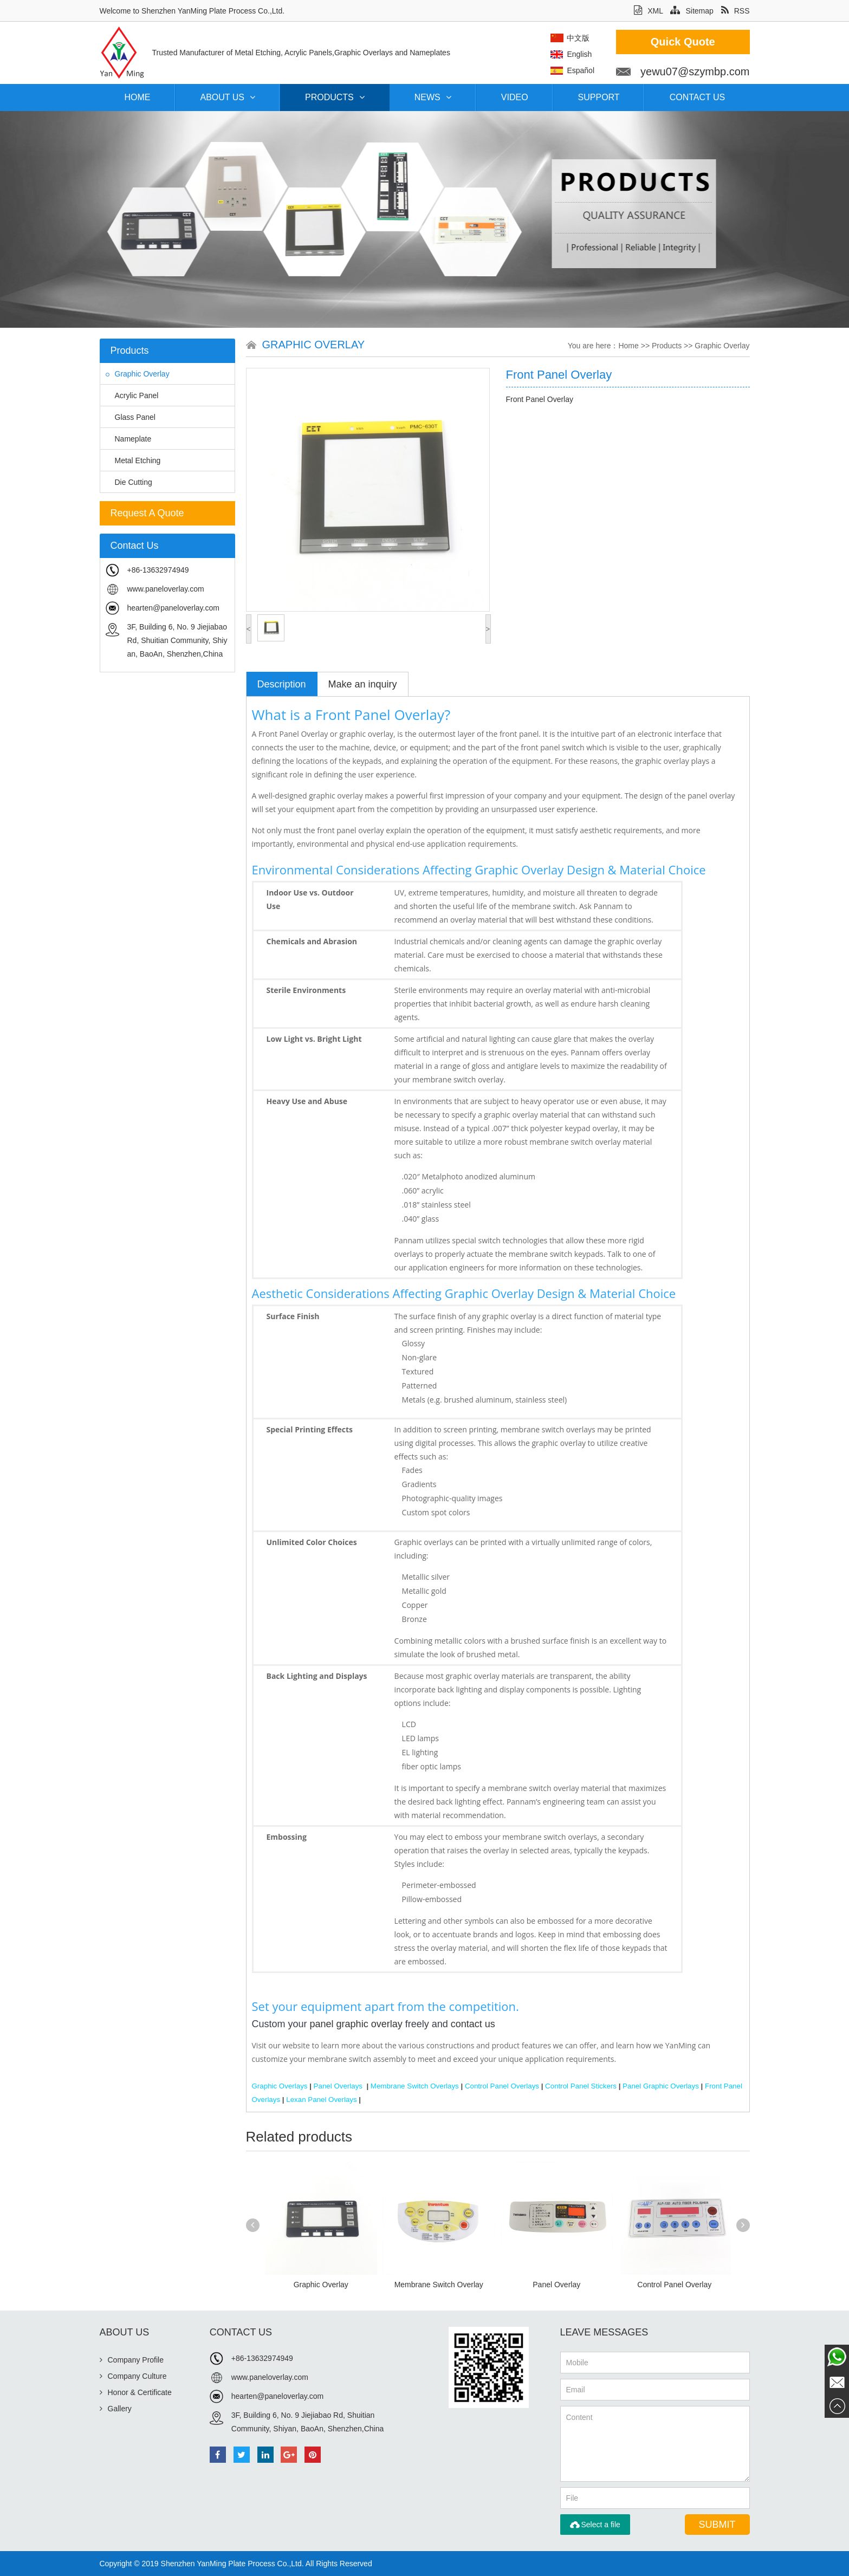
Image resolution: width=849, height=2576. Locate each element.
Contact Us (697, 97)
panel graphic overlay (356, 2024)
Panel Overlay (556, 2284)
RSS (735, 11)
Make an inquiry (362, 684)
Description (281, 684)
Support (599, 97)
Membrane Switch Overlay (438, 2284)
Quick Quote (713, 42)
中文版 (608, 38)
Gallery (116, 2408)
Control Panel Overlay (674, 2284)
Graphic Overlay (138, 373)
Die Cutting (129, 482)
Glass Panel (130, 417)
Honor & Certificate (136, 2392)
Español (611, 70)
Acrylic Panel (132, 395)
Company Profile (132, 2360)
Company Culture (133, 2376)
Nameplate (129, 438)
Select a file (595, 2524)
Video (514, 97)
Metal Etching (133, 460)
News (432, 97)
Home (138, 97)
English (609, 54)
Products (335, 97)
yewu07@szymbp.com (725, 71)
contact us (473, 2024)
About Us (228, 97)
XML (648, 11)
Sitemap (691, 11)
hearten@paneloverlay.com (173, 608)
